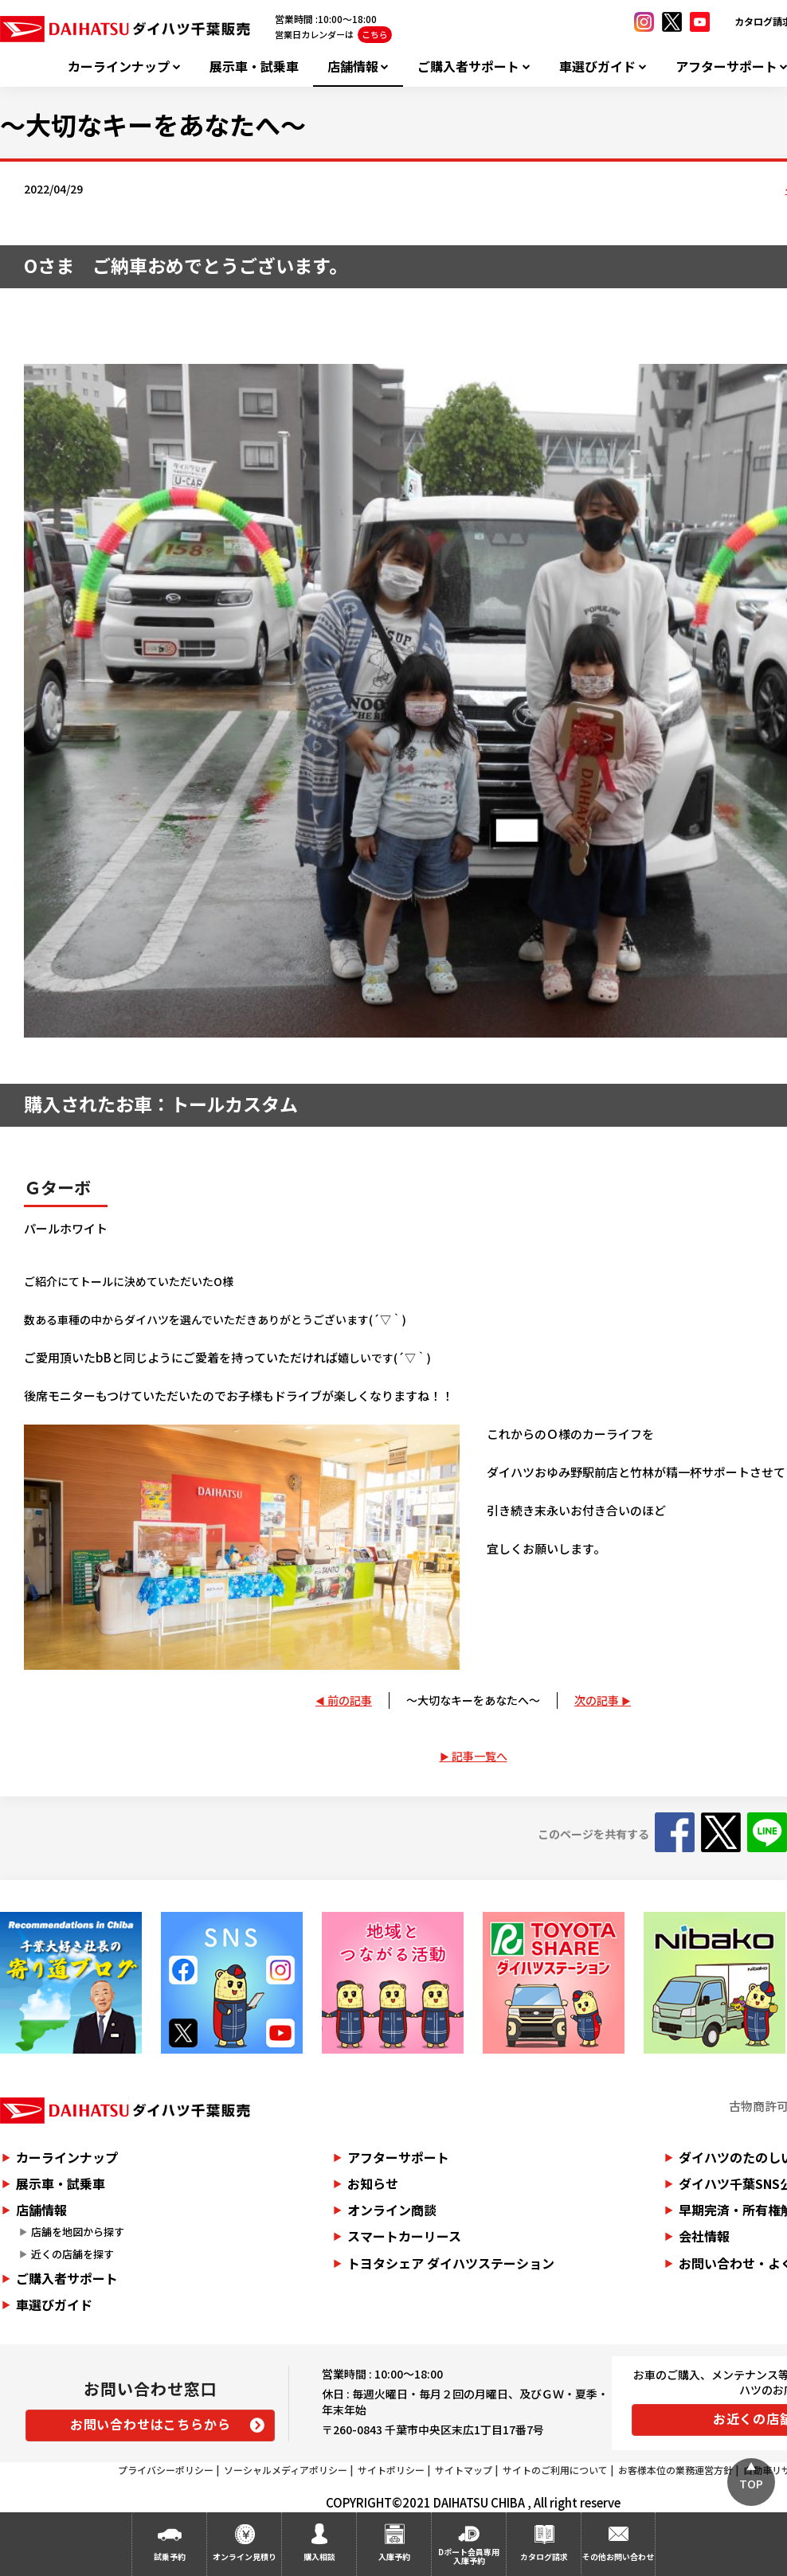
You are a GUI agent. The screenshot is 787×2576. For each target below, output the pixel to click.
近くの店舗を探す (72, 2253)
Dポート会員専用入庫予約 (468, 2556)
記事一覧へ (479, 1756)
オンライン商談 (392, 2209)
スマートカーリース (404, 2236)
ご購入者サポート (468, 66)
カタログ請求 (544, 2556)
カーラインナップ (119, 66)
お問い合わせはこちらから (150, 2423)
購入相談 (319, 2556)
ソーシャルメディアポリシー (285, 2469)
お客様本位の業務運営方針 (675, 2469)
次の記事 (596, 1700)
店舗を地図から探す (77, 2231)
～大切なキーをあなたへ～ (473, 1700)
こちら (375, 34)
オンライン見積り (244, 2556)
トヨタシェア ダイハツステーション (450, 2263)
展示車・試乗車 (254, 66)
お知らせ (372, 2183)
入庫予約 (394, 2556)
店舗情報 (352, 66)
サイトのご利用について (555, 2469)
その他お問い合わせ (618, 2556)
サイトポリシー (391, 2469)
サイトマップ (463, 2469)
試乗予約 (170, 2556)
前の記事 (349, 1700)
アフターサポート (398, 2157)
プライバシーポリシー (165, 2469)
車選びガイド (597, 66)
